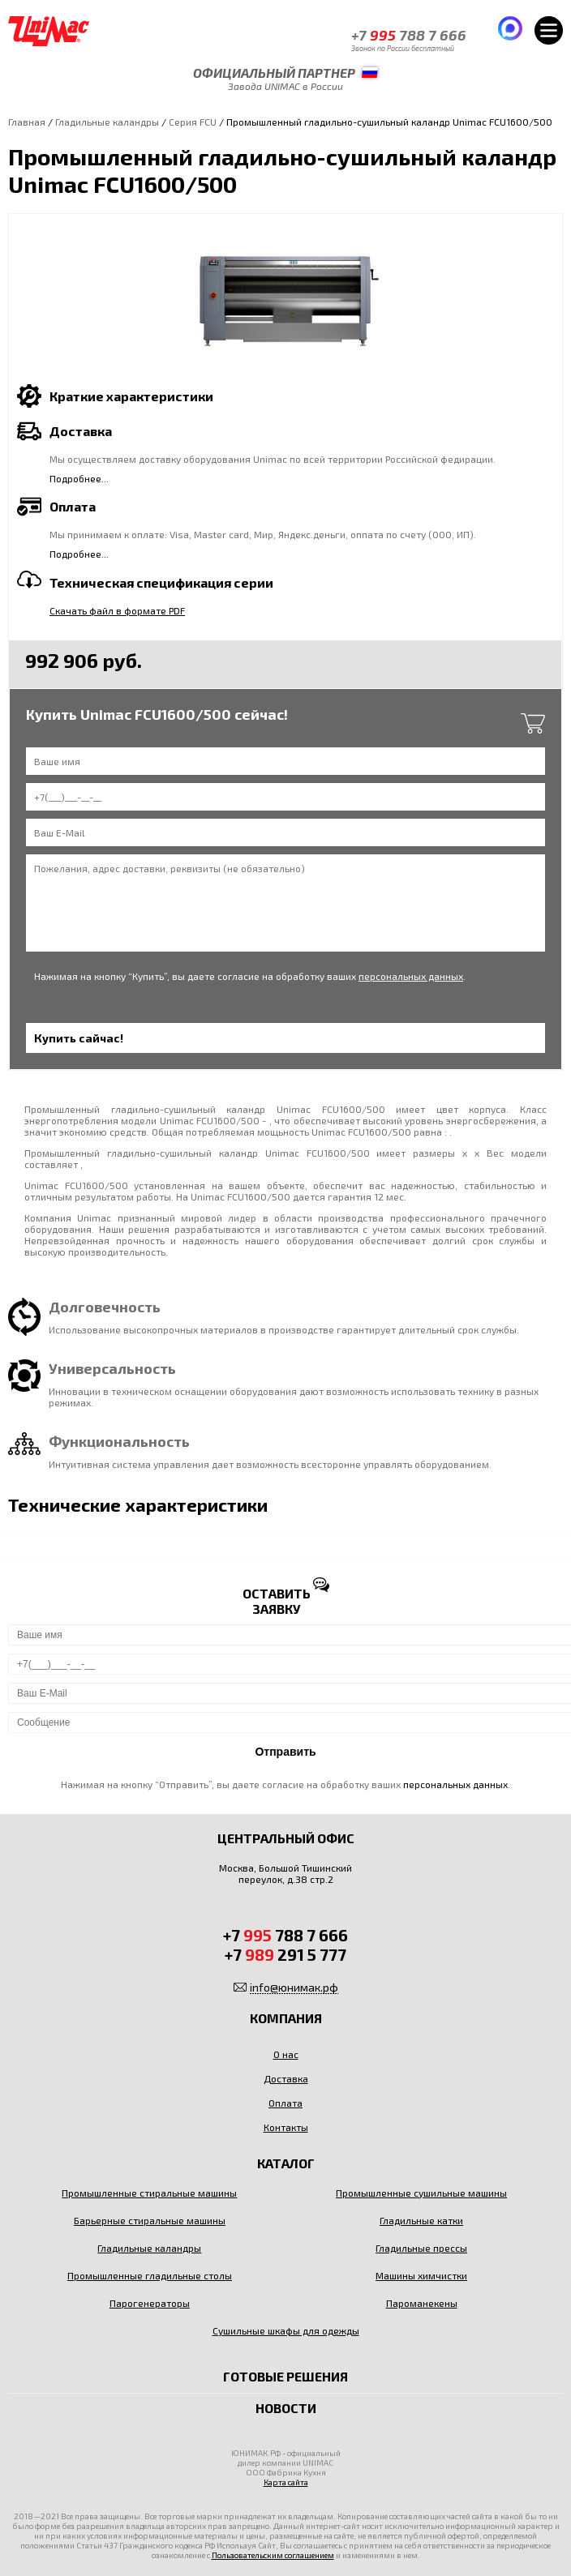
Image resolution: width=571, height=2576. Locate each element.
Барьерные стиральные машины (149, 2220)
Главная (26, 121)
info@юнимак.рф (294, 1987)
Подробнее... (79, 478)
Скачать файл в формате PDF (117, 610)
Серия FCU (193, 121)
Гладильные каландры (107, 121)
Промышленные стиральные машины (149, 2192)
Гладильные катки (421, 2220)
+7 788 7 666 (408, 35)
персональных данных (410, 976)
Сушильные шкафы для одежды (286, 2330)
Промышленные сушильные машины (421, 2192)
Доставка (286, 2078)
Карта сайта (286, 2482)
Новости (285, 2408)
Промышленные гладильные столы (149, 2275)
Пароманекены (421, 2303)
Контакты (286, 2127)
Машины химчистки (421, 2275)
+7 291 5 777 (285, 1954)
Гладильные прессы (421, 2247)
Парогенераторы (149, 2303)
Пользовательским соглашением (273, 2555)
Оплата (285, 2102)
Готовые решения (285, 2376)
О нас (285, 2054)
